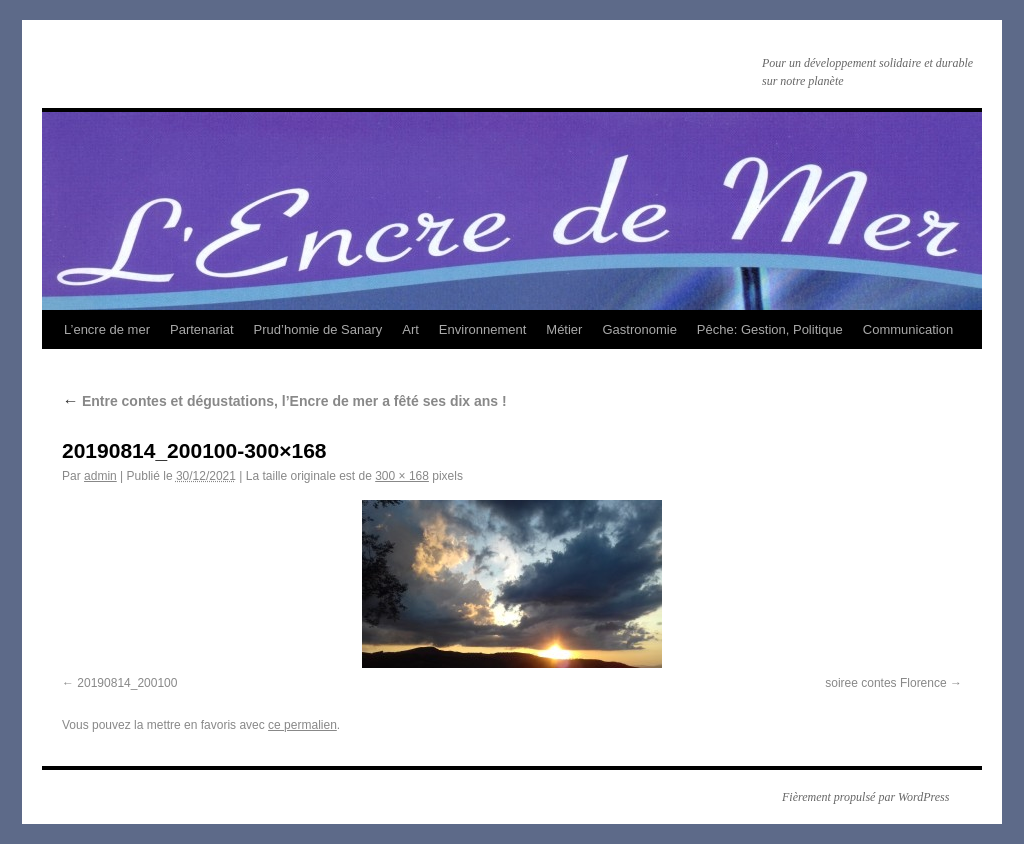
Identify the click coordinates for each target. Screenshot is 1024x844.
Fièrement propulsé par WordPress (865, 797)
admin (100, 476)
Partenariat (202, 329)
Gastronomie (639, 329)
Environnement (482, 329)
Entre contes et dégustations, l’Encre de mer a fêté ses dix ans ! (284, 401)
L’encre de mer (107, 329)
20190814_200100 (127, 683)
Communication (908, 329)
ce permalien (302, 725)
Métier (564, 329)
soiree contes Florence (885, 683)
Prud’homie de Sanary (318, 329)
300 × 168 (402, 476)
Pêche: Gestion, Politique (770, 329)
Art (410, 329)
